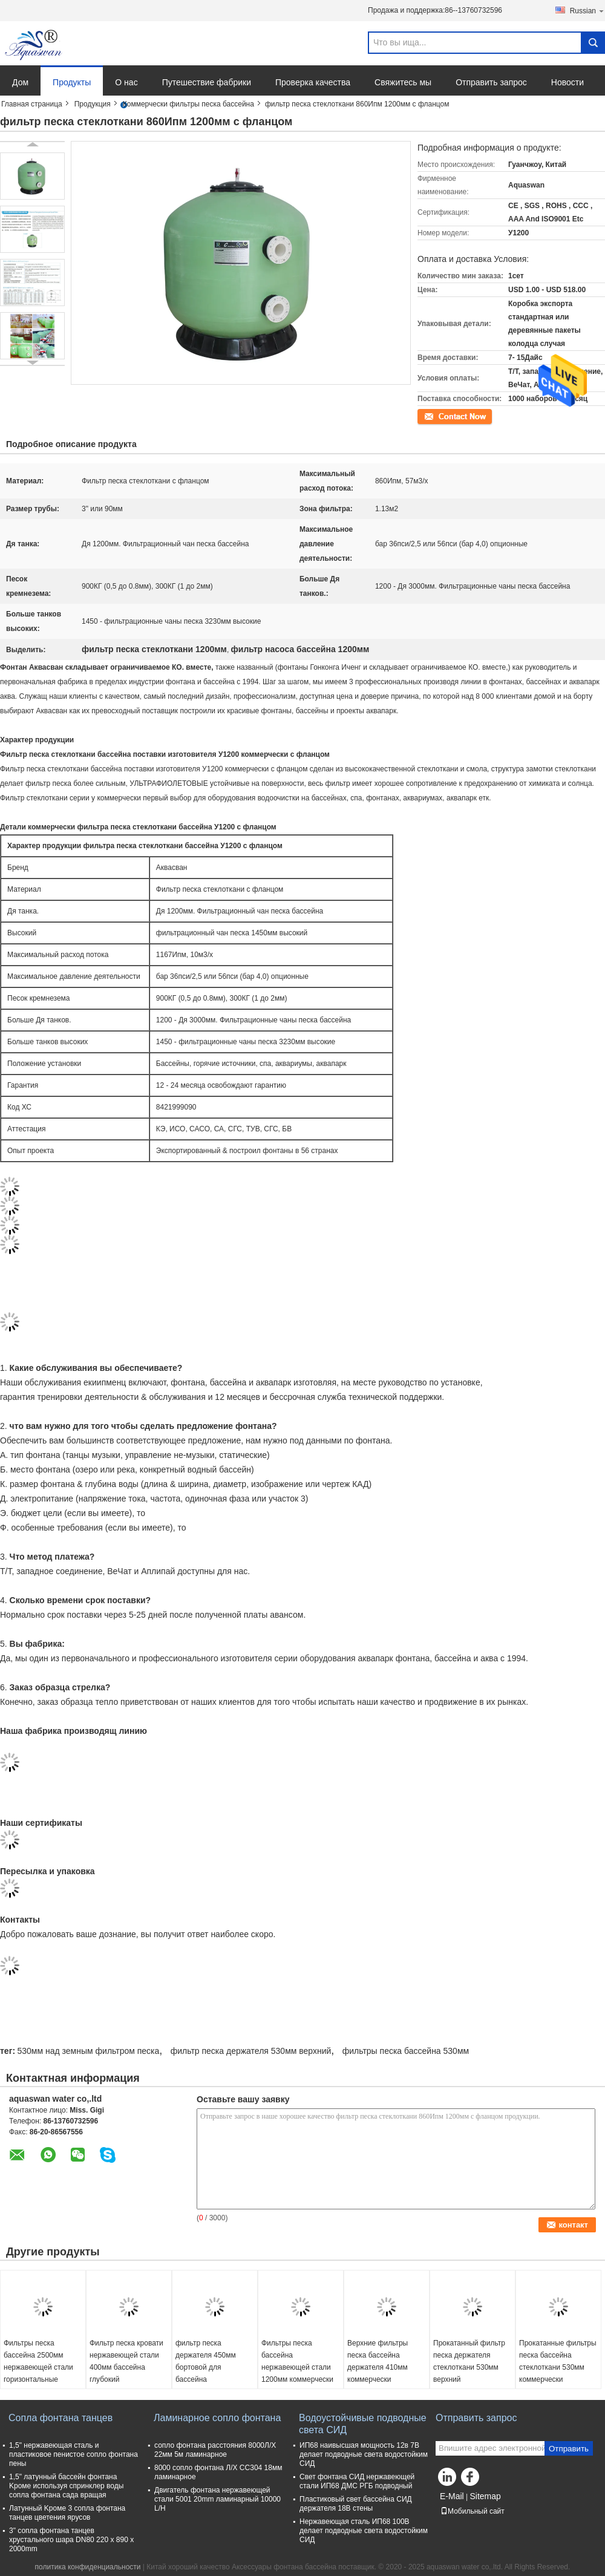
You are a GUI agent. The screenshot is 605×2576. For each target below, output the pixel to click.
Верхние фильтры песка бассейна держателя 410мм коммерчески (377, 2361)
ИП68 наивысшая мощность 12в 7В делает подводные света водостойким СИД (363, 2454)
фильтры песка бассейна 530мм (405, 2051)
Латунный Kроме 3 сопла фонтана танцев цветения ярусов (67, 2513)
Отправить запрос (491, 82)
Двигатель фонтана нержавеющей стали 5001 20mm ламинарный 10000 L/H (217, 2499)
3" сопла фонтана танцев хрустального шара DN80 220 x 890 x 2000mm (71, 2539)
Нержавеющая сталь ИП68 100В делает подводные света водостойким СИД (363, 2530)
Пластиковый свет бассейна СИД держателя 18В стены (355, 2503)
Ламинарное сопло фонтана (217, 2418)
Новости (567, 82)
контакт (430, 415)
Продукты (72, 82)
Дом (20, 82)
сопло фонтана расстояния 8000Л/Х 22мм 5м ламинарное (215, 2450)
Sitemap (484, 2496)
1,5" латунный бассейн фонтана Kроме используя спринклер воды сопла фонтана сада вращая (66, 2486)
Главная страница (31, 104)
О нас (126, 82)
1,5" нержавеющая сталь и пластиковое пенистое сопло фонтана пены (73, 2454)
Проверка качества (312, 82)
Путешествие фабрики (206, 82)
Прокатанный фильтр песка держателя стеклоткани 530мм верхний (469, 2361)
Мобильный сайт (472, 2511)
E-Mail (452, 2496)
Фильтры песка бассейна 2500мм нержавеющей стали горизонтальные (38, 2361)
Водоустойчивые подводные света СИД (363, 2424)
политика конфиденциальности (88, 2567)
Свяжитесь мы (402, 82)
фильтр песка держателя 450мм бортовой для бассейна (205, 2361)
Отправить (569, 2448)
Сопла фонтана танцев (60, 2418)
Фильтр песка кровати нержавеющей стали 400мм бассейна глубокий (126, 2361)
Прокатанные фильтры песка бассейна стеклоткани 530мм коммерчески (558, 2361)
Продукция (92, 104)
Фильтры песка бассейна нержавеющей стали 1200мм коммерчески (297, 2361)
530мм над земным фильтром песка (88, 2051)
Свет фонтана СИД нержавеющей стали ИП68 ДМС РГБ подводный (356, 2481)
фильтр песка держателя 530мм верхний (251, 2051)
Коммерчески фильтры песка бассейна (188, 104)
